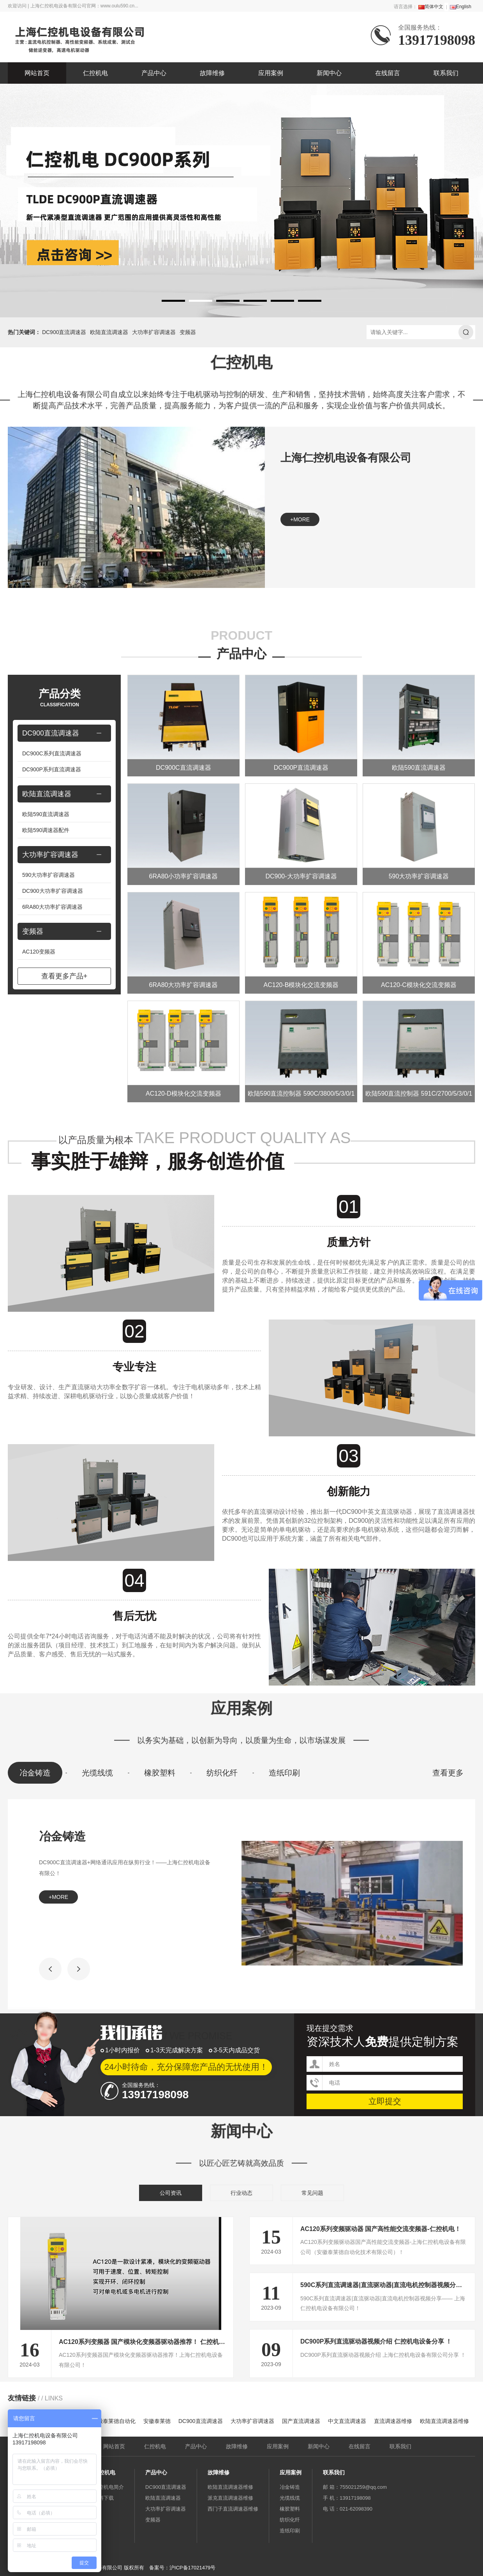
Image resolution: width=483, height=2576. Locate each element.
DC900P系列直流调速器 (51, 769)
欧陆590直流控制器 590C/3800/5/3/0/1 (301, 1093)
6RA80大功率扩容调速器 (52, 907)
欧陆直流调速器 (109, 332)
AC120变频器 (38, 951)
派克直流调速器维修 (230, 2498)
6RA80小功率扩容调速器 (183, 876)
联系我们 (446, 73)
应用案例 (270, 73)
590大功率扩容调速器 (48, 875)
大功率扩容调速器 (154, 332)
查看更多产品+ (64, 976)
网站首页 (37, 73)
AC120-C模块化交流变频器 (419, 985)
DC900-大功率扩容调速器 (301, 876)
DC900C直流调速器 (183, 767)
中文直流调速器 (347, 2421)
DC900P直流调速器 (301, 767)
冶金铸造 (35, 1772)
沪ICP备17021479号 (192, 2568)
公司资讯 (171, 2193)
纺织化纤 (222, 1772)
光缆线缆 (97, 1772)
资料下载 (103, 2498)
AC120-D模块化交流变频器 (183, 1093)
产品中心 (153, 73)
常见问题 (312, 2193)
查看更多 (448, 1772)
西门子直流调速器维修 (233, 2509)
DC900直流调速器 (64, 332)
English (460, 6)
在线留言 (387, 73)
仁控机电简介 (108, 2487)
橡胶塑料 (159, 1772)
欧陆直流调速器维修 (444, 2421)
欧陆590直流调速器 (45, 814)
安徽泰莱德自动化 (114, 2421)
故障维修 (212, 73)
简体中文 (430, 6)
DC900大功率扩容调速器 (52, 891)
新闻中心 (329, 73)
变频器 (188, 332)
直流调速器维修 (393, 2421)
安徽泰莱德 (157, 2421)
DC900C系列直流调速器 (51, 753)
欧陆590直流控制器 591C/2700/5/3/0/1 (418, 1093)
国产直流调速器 (301, 2421)
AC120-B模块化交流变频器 (301, 985)
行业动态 (241, 2193)
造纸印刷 (284, 1772)
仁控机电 (95, 73)
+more (300, 519)
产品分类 (59, 698)
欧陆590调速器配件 (45, 830)
